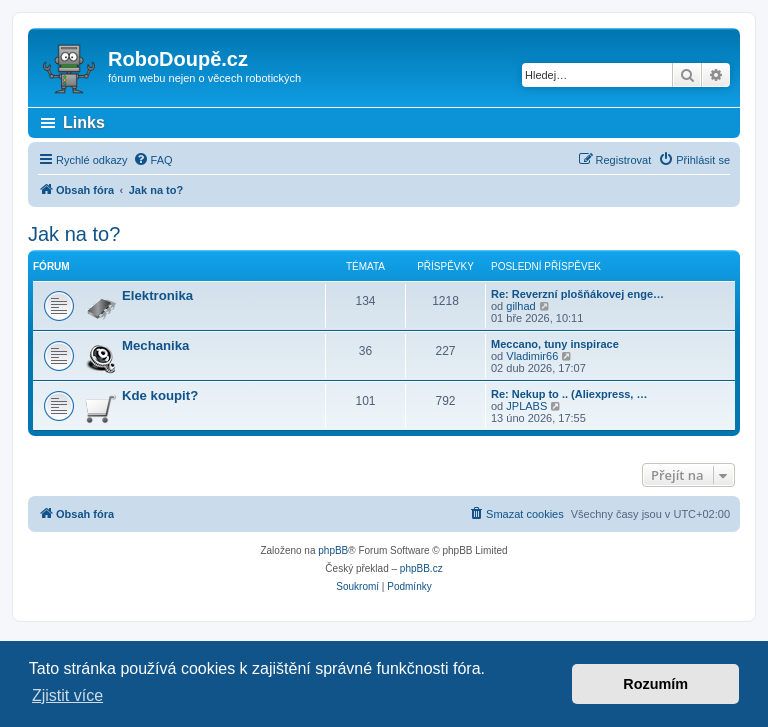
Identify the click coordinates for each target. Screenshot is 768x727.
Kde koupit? (160, 395)
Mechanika (155, 345)
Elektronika (157, 295)
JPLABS (526, 406)
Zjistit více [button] (67, 695)
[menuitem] (153, 160)
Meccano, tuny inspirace (555, 344)
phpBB (333, 550)
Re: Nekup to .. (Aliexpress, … (569, 394)
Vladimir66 (532, 356)
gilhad (520, 306)
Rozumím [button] (655, 684)
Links (84, 122)
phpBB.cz (421, 568)
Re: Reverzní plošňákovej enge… (577, 294)
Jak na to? (74, 234)
